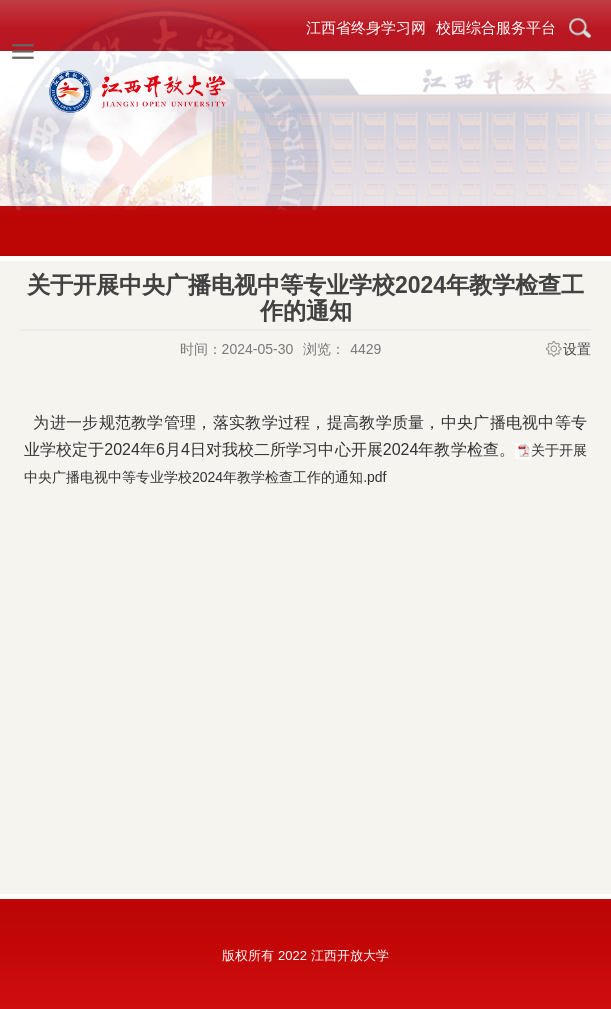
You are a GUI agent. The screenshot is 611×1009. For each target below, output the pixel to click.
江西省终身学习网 (366, 27)
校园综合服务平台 (496, 27)
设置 (577, 349)
